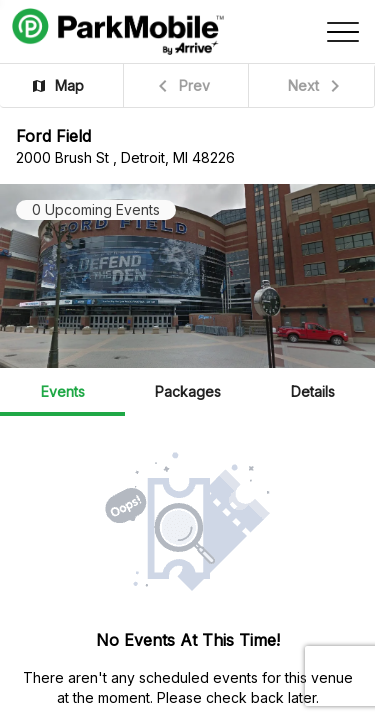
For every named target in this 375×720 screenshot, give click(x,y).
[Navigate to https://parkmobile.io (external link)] (118, 32)
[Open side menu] (343, 32)
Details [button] (313, 391)
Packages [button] (188, 391)
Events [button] (63, 391)
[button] (62, 85)
